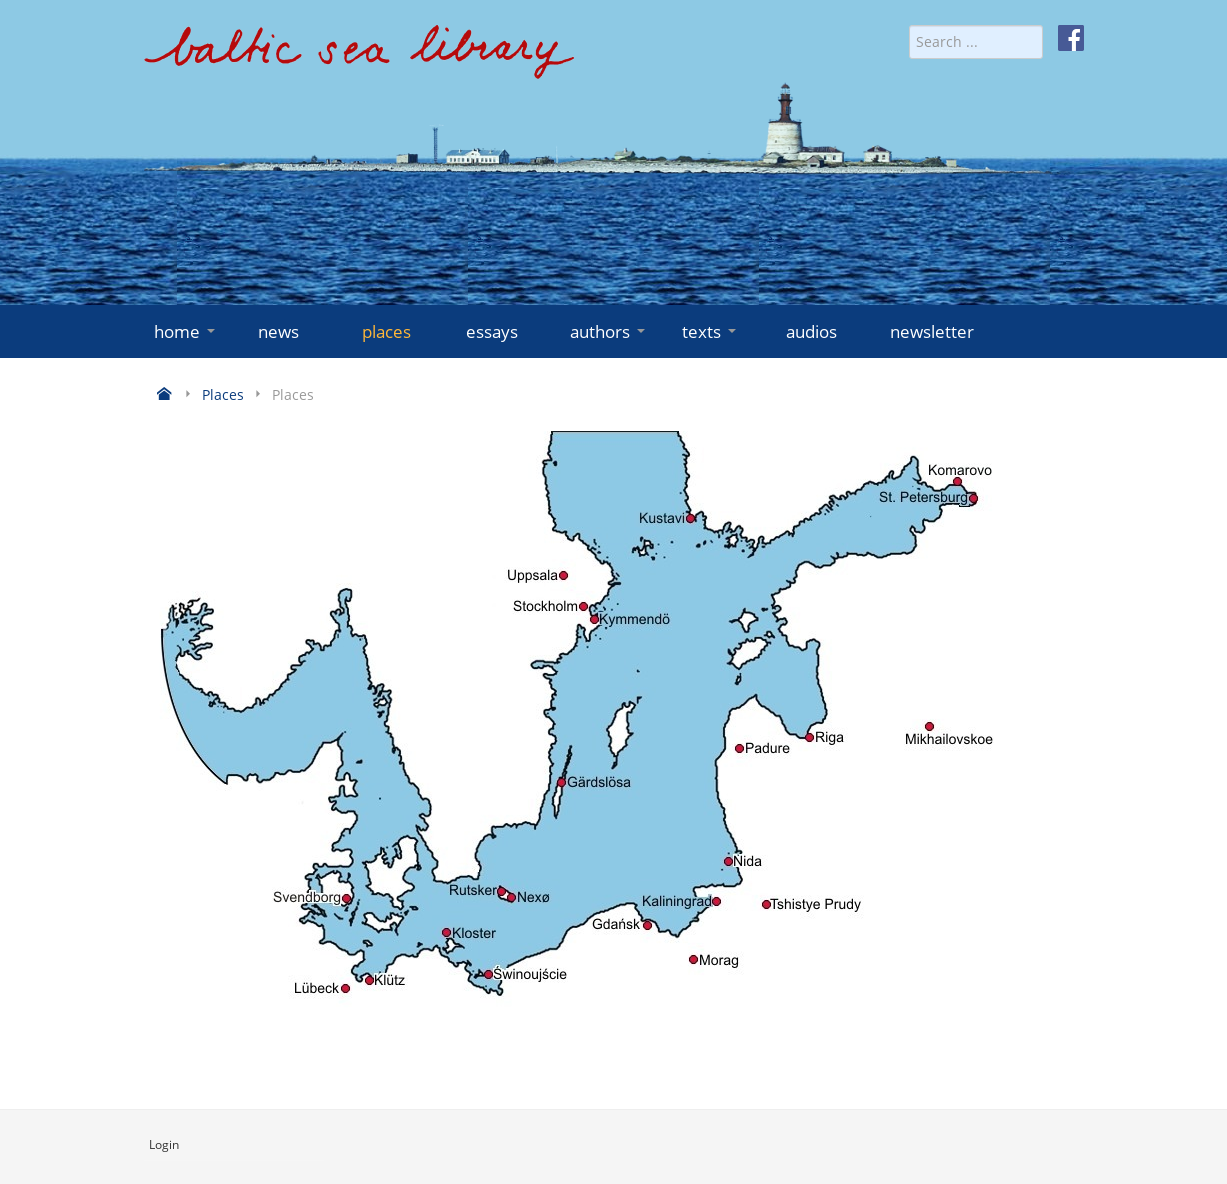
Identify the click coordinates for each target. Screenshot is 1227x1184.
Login (164, 1144)
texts (711, 331)
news (278, 331)
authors (609, 331)
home (186, 331)
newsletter (932, 331)
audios (811, 331)
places (386, 331)
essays (492, 331)
